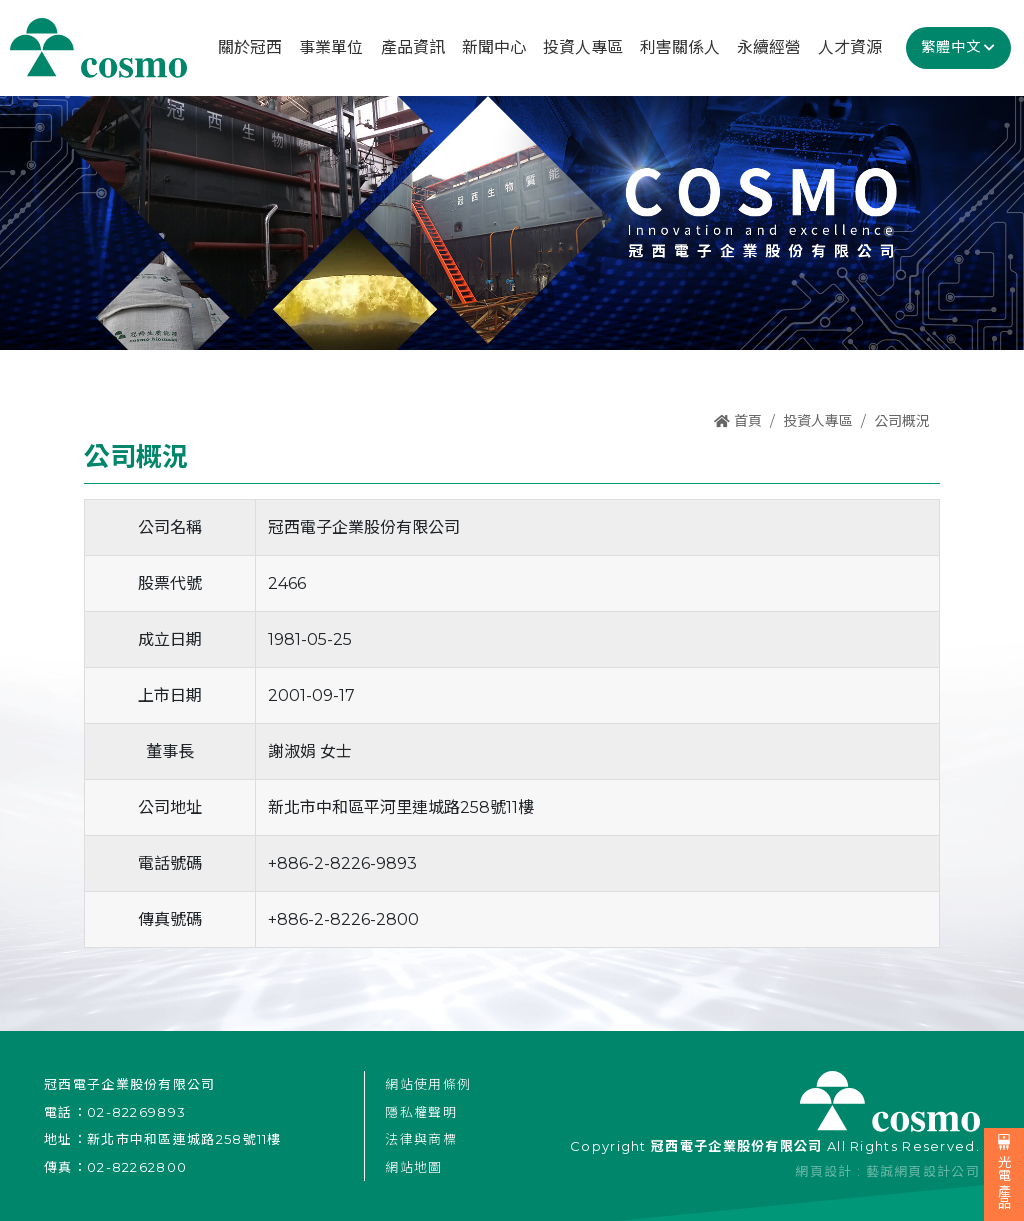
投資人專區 (818, 421)
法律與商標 (421, 1139)
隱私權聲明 (421, 1112)
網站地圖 (413, 1167)
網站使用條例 (428, 1084)
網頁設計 (823, 1171)
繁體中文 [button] (951, 47)
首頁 (738, 421)
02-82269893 (136, 1112)
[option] (512, 222)
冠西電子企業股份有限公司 (98, 48)
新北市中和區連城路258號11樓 (184, 1139)
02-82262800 (137, 1167)
